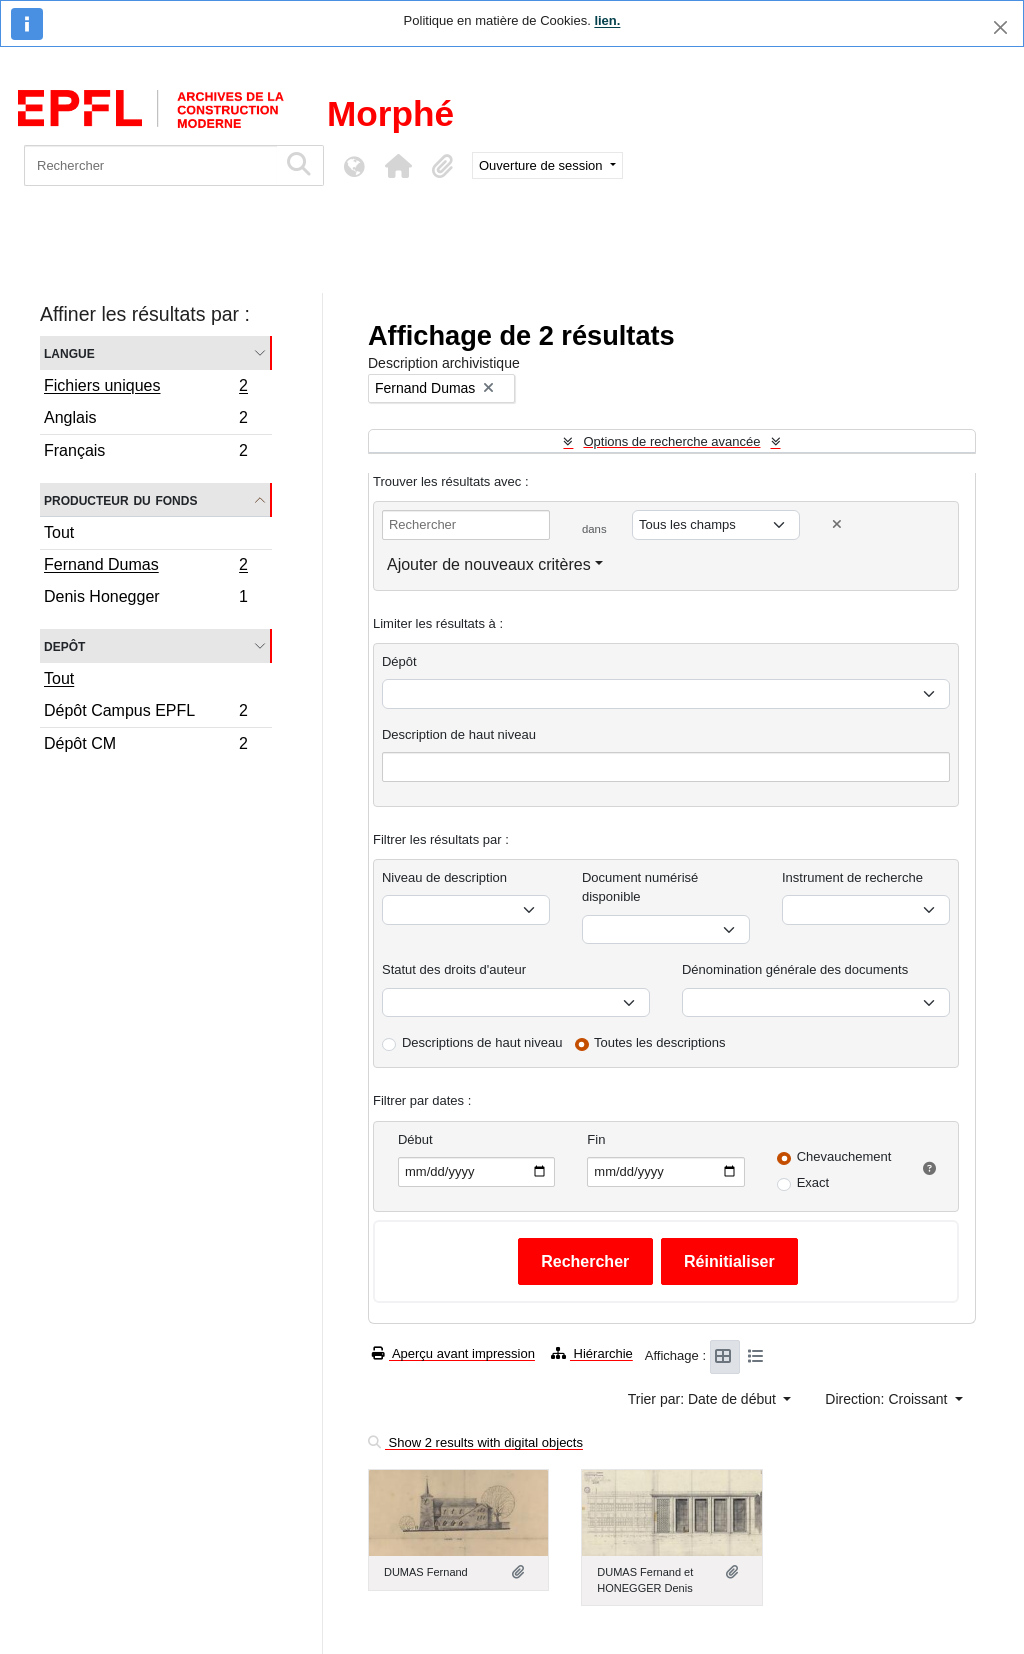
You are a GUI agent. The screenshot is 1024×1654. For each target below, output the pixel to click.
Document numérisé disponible (640, 887)
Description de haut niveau (459, 734)
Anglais (145, 420)
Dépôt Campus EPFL (145, 713)
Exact (813, 1182)
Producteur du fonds (120, 499)
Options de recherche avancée (671, 441)
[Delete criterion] (837, 524)
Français (145, 453)
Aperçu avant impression (453, 1353)
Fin (596, 1139)
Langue (69, 352)
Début (415, 1139)
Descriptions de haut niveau (482, 1042)
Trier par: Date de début (704, 1399)
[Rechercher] (150, 165)
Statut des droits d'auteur (454, 969)
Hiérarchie (592, 1353)
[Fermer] (1000, 27)
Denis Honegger (145, 599)
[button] (398, 166)
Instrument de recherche (852, 877)
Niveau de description (444, 877)
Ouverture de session (542, 165)
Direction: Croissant (888, 1399)
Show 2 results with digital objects (475, 1442)
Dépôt (399, 661)
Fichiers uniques (145, 388)
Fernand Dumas (145, 567)
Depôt (64, 645)
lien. (607, 20)
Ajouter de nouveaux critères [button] (489, 564)
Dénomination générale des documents (795, 969)
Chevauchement (844, 1156)
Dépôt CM (145, 746)
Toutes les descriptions (660, 1042)
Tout (59, 532)
